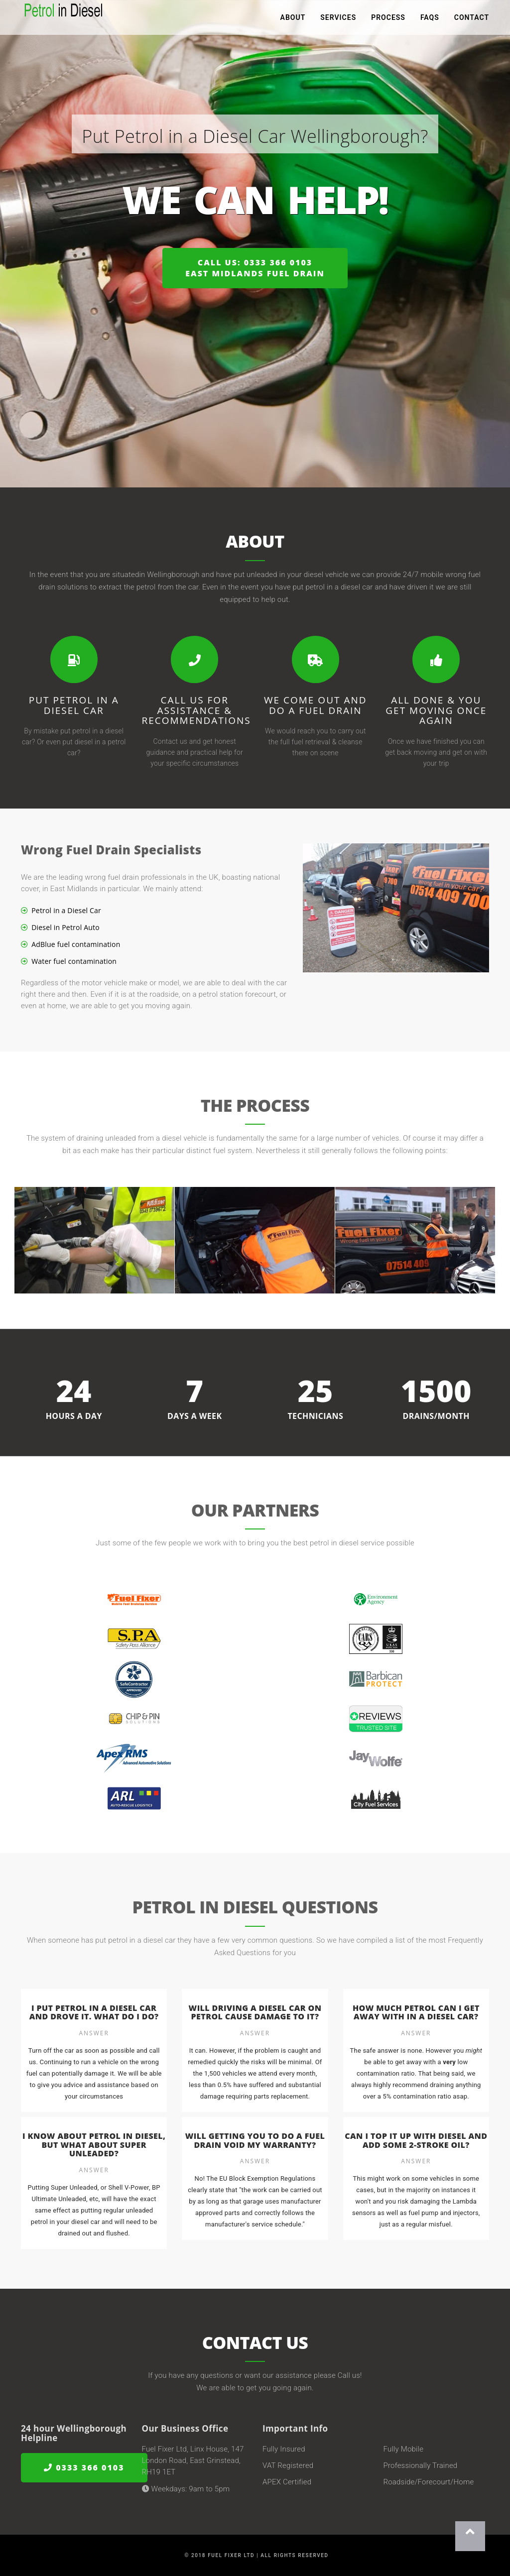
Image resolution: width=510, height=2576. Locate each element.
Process (388, 20)
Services (338, 20)
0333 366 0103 (84, 2467)
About (293, 20)
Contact (471, 20)
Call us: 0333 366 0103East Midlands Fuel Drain (255, 268)
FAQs (429, 20)
